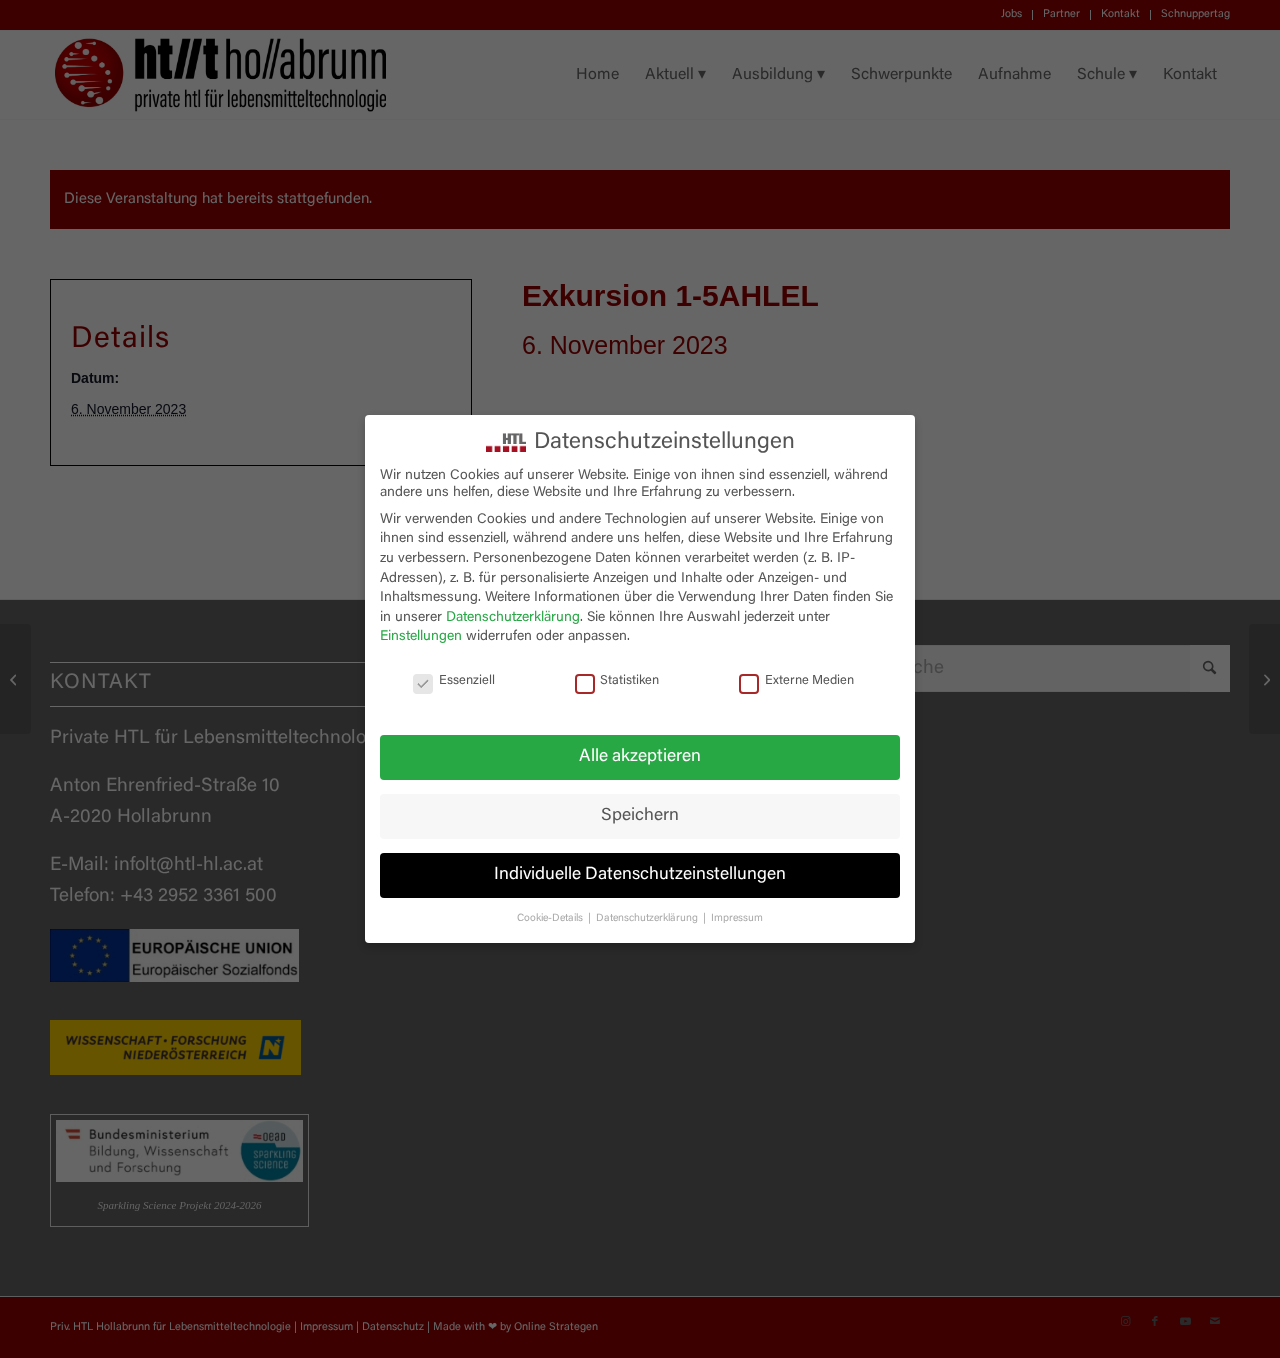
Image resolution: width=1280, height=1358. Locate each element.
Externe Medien (796, 681)
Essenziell (454, 681)
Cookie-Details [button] (551, 918)
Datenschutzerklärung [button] (648, 918)
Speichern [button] (640, 816)
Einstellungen (421, 637)
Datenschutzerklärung (513, 618)
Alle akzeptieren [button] (640, 757)
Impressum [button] (737, 918)
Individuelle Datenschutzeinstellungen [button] (640, 875)
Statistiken (617, 681)
